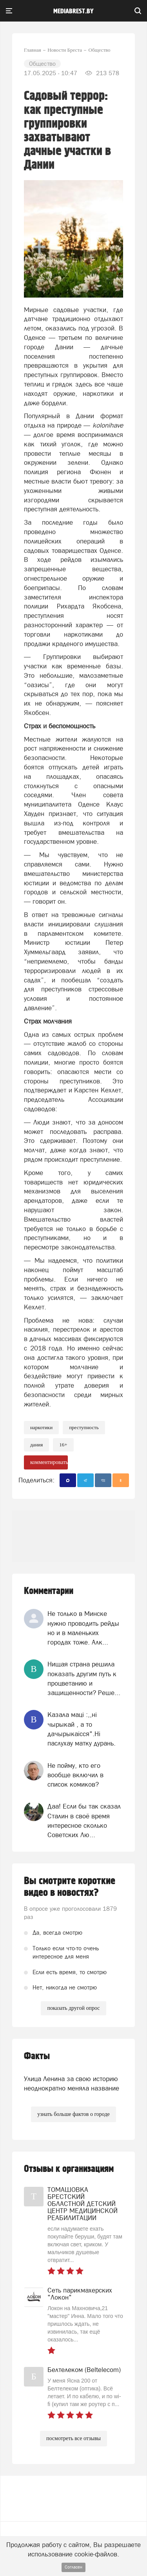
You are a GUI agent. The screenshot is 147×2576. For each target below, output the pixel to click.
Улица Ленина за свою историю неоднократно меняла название (71, 2083)
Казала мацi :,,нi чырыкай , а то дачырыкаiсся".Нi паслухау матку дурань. (81, 1729)
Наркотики (41, 1427)
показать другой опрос (73, 2008)
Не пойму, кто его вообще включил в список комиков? (75, 1775)
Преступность (83, 1427)
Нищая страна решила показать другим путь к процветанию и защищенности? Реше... (83, 1678)
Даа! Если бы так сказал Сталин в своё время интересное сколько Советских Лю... (84, 1820)
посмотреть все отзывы (73, 2438)
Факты (37, 2056)
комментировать (49, 1462)
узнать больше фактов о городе (73, 2114)
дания (36, 1445)
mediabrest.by (73, 11)
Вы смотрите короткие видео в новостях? (69, 1887)
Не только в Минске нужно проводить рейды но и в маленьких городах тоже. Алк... (83, 1628)
